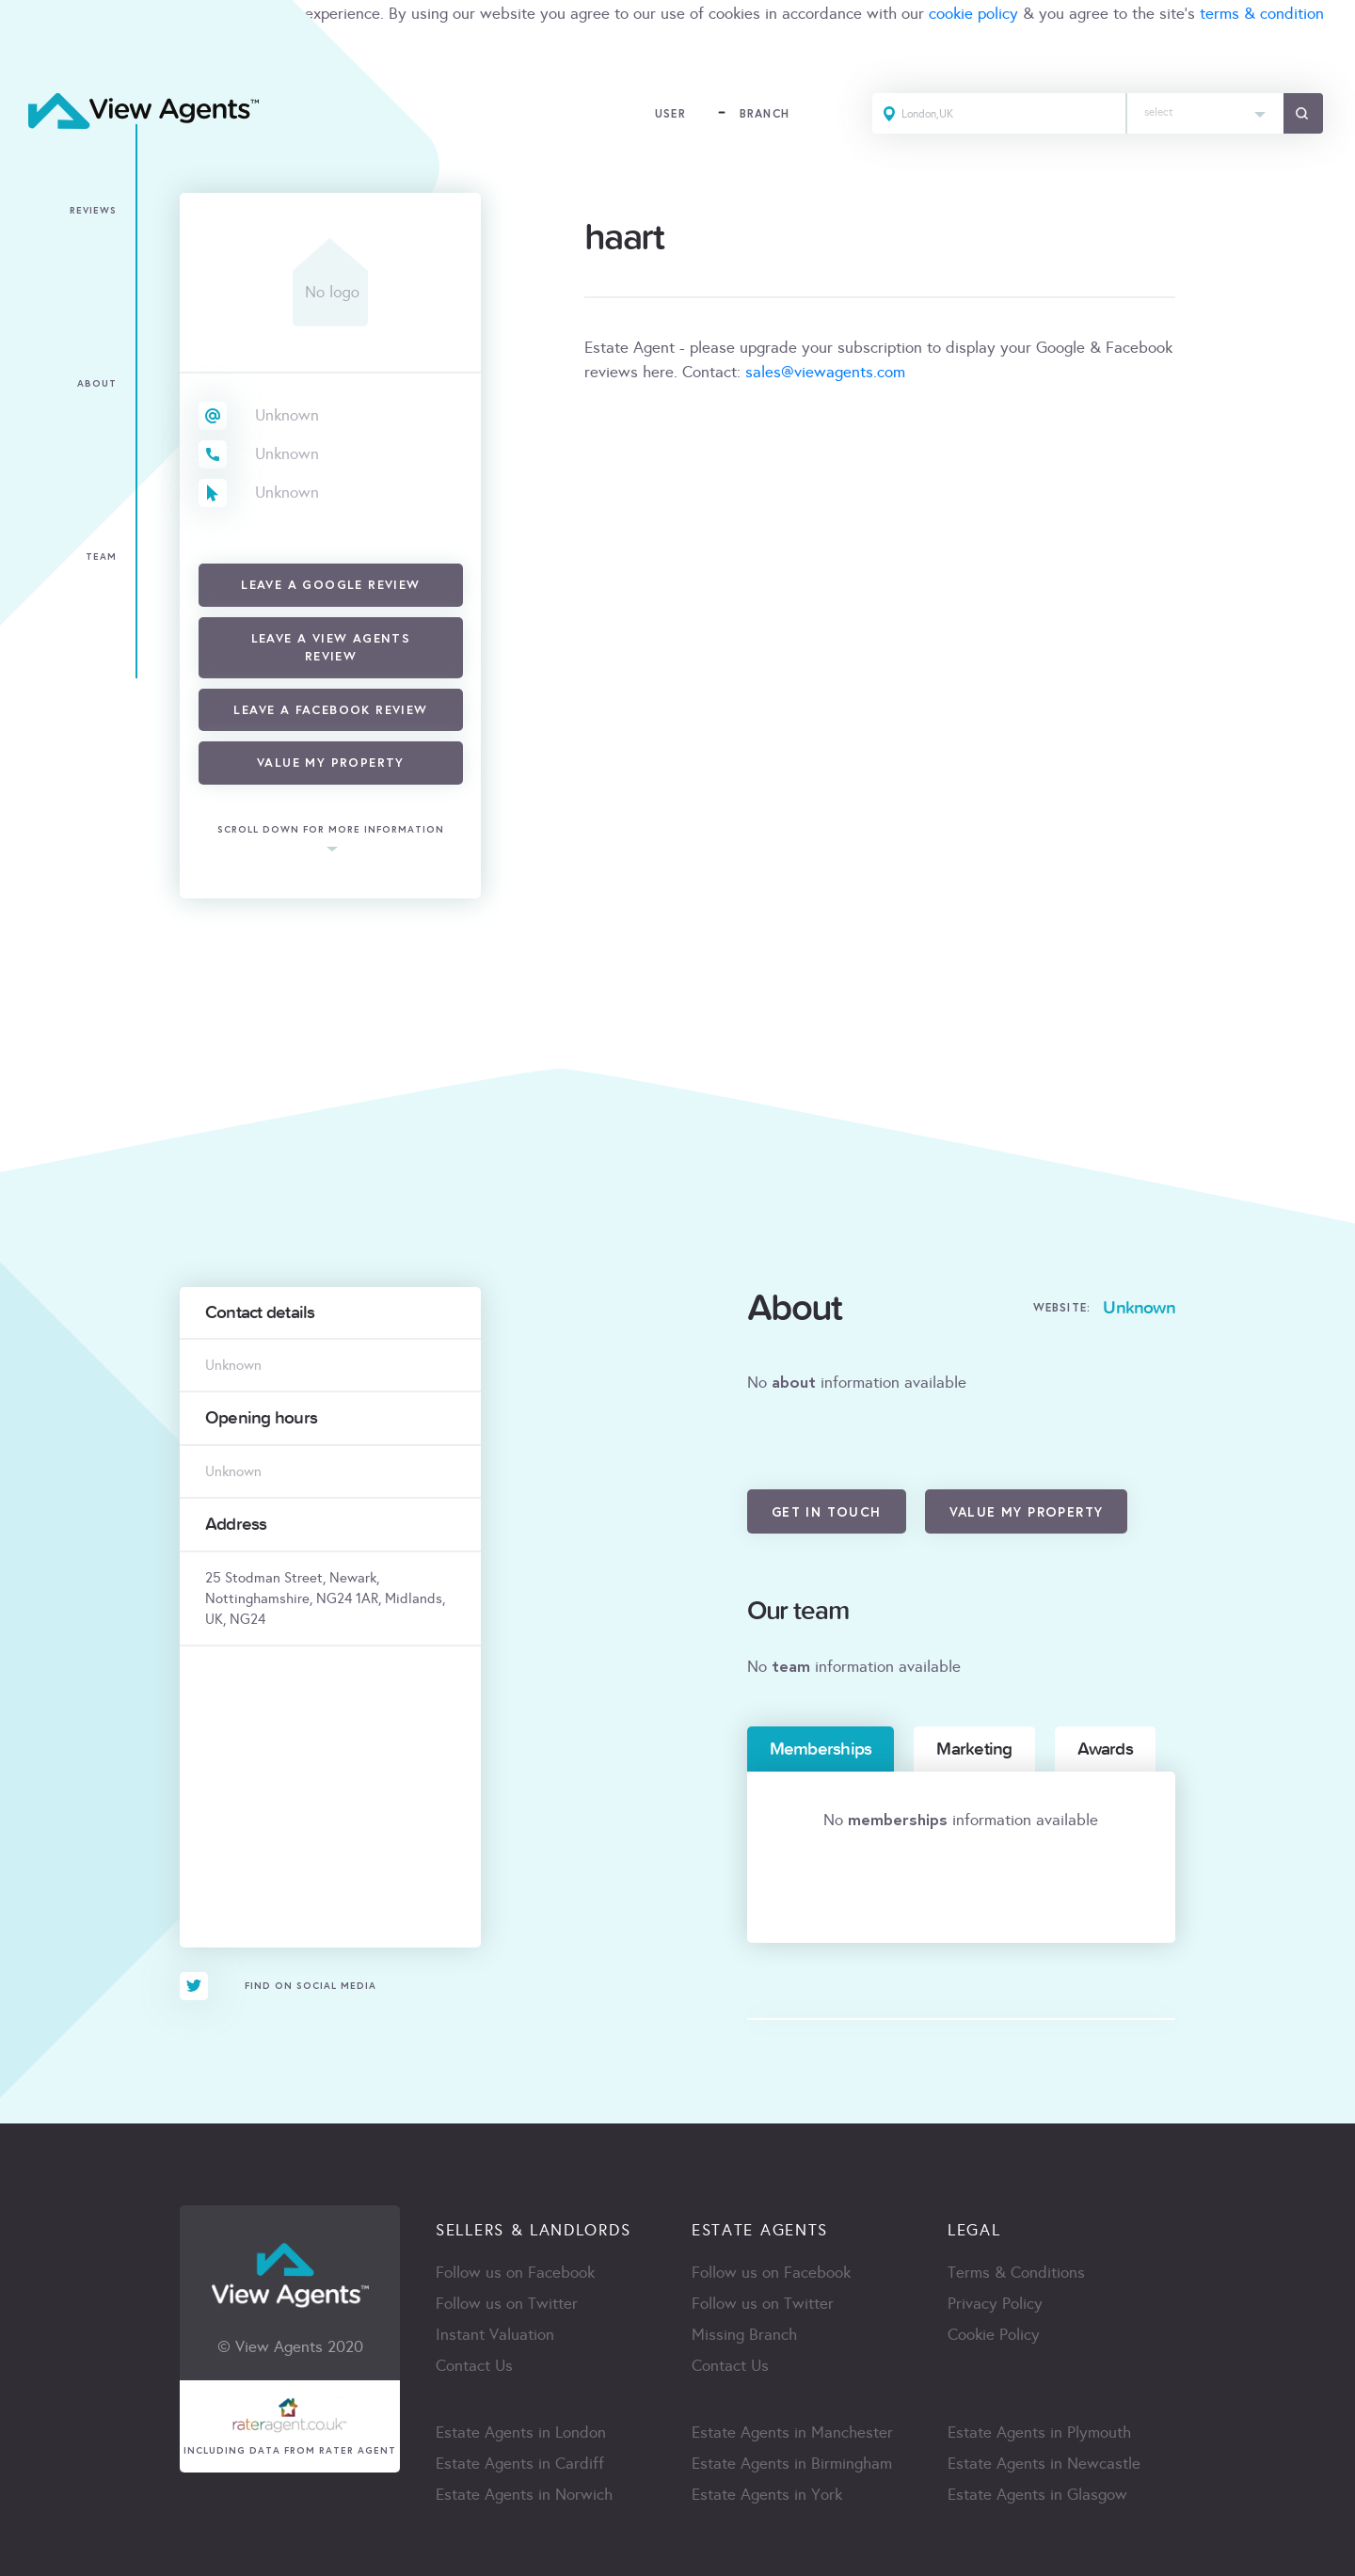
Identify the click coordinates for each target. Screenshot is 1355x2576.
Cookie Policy (994, 2335)
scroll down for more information (330, 830)
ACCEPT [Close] (36, 55)
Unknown (287, 415)
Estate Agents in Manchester (792, 2432)
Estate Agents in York (767, 2494)
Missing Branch (744, 2335)
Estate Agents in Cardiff (520, 2463)
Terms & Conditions (1016, 2272)
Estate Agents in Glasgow (1037, 2494)
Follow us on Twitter (507, 2304)
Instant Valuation (495, 2335)
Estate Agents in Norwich (524, 2494)
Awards (1105, 1749)
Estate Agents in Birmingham (792, 2463)
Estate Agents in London (521, 2432)
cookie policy (973, 14)
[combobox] (1205, 113)
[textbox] (1205, 107)
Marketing (974, 1749)
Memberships (821, 1749)
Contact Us (474, 2366)
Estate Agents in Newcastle (1044, 2463)
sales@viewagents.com (825, 372)
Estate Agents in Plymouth (1039, 2432)
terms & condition (1262, 14)
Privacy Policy (995, 2304)
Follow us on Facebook (515, 2272)
